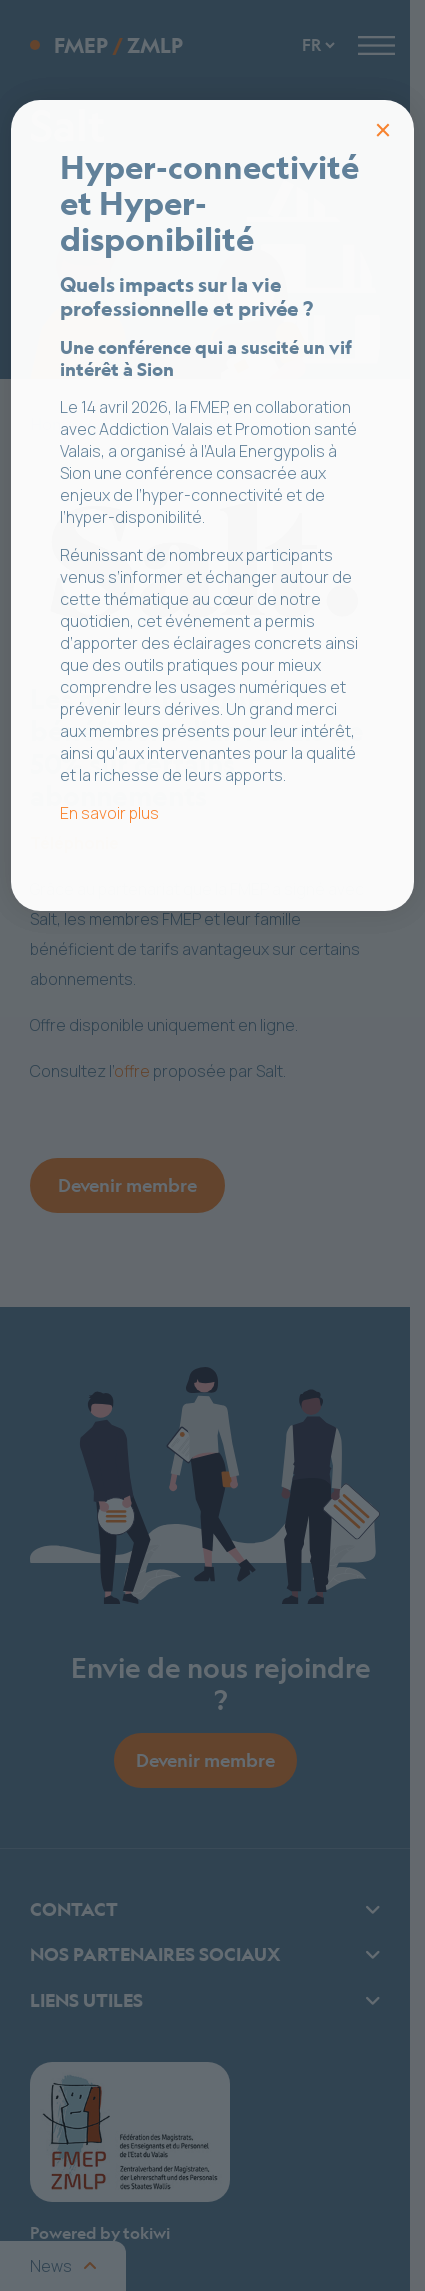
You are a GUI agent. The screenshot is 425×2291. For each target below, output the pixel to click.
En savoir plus (109, 813)
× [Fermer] (382, 130)
